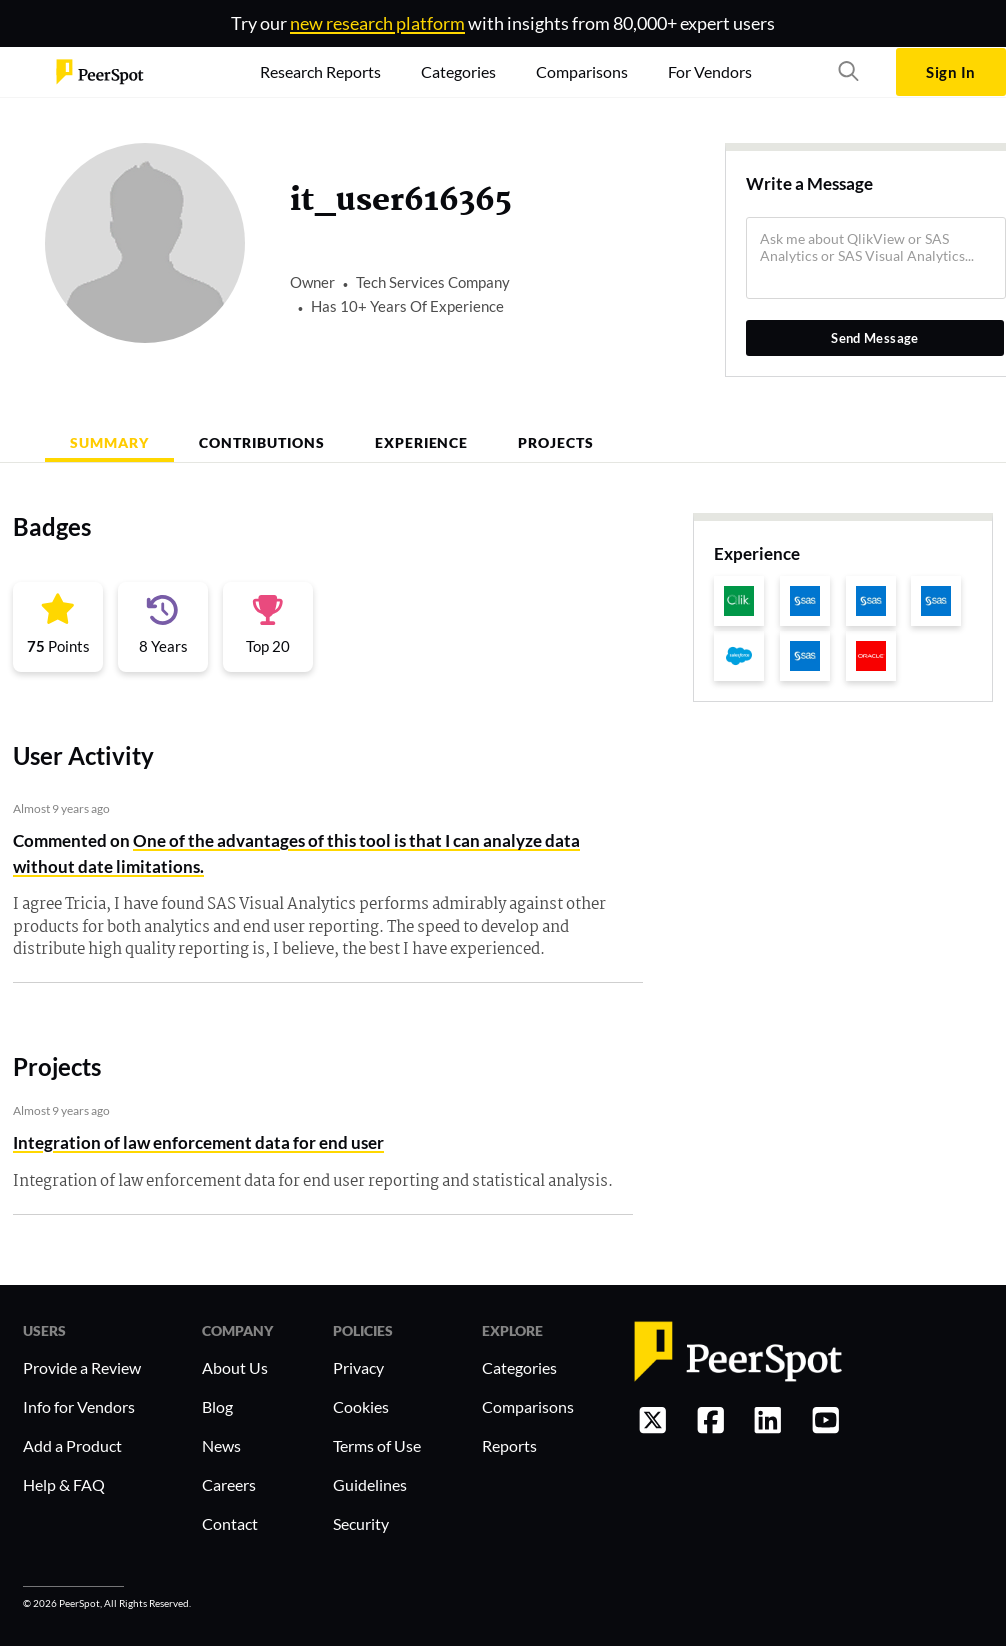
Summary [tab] (109, 442)
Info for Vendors (79, 1406)
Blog (217, 1406)
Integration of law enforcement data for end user (198, 1142)
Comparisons (528, 1406)
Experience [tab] (422, 442)
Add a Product (72, 1445)
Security (361, 1523)
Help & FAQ (64, 1484)
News (221, 1445)
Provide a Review (82, 1367)
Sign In (950, 72)
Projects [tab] (556, 442)
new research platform (377, 23)
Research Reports (320, 71)
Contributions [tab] (262, 442)
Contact (230, 1523)
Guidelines (370, 1484)
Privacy (358, 1367)
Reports (509, 1445)
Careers (229, 1484)
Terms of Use (377, 1445)
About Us (235, 1367)
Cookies (361, 1406)
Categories (519, 1367)
